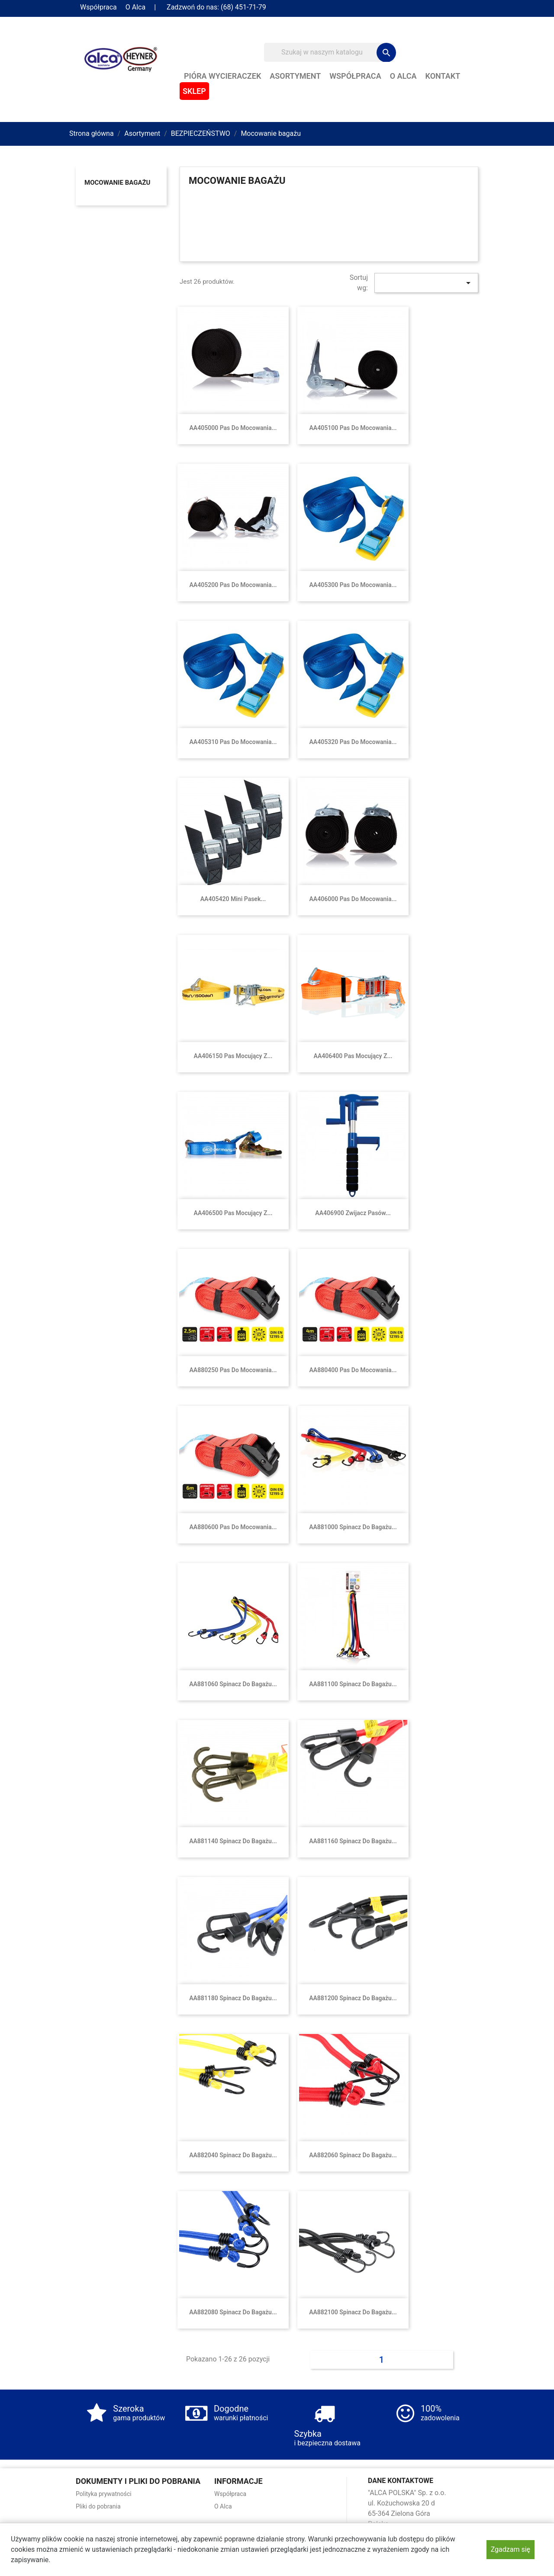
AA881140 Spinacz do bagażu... (233, 1841)
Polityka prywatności (104, 2493)
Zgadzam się (510, 2549)
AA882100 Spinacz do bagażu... (353, 2312)
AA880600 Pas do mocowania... (233, 1527)
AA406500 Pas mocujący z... (233, 1212)
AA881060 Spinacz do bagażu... (233, 1684)
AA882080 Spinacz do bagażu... (233, 2312)
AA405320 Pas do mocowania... (353, 741)
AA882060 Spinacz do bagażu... (353, 2155)
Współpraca (98, 7)
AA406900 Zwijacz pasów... (352, 1212)
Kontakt (443, 75)
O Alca (135, 7)
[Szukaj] (329, 52)
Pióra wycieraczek (222, 75)
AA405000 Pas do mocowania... (233, 427)
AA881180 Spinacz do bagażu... (233, 1998)
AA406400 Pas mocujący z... (353, 1055)
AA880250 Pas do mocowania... (233, 1370)
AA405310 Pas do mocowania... (233, 741)
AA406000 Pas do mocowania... (353, 898)
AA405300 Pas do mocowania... (353, 584)
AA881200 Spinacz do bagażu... (353, 1998)
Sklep (194, 91)
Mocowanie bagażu (117, 182)
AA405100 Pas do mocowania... (353, 427)
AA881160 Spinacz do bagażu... (353, 1841)
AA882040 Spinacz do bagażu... (233, 2155)
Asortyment (295, 75)
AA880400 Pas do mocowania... (353, 1370)
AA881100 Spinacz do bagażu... (353, 1684)
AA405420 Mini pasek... (233, 898)
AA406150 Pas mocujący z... (233, 1055)
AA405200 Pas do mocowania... (233, 584)
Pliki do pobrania (98, 2506)
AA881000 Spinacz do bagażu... (353, 1527)
